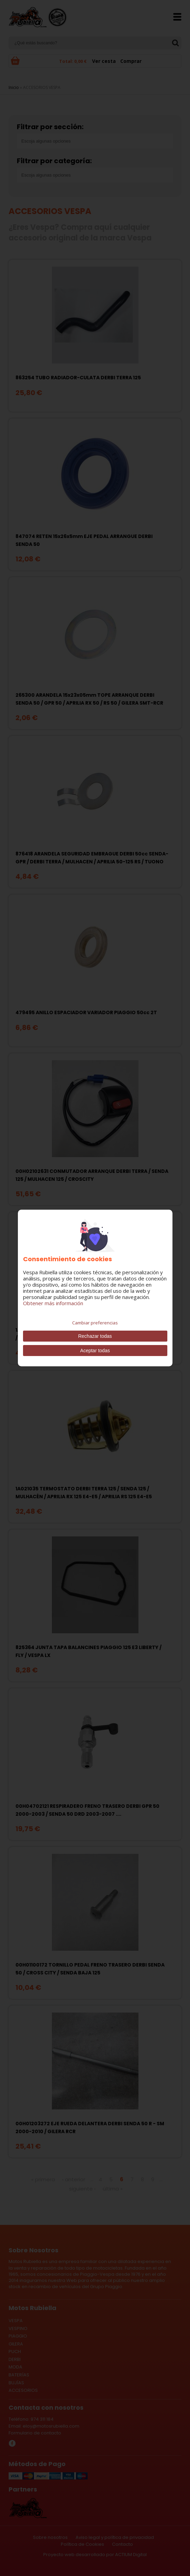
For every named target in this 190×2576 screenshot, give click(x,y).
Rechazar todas (95, 1336)
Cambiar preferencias (95, 1323)
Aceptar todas (95, 1350)
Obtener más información (53, 1303)
